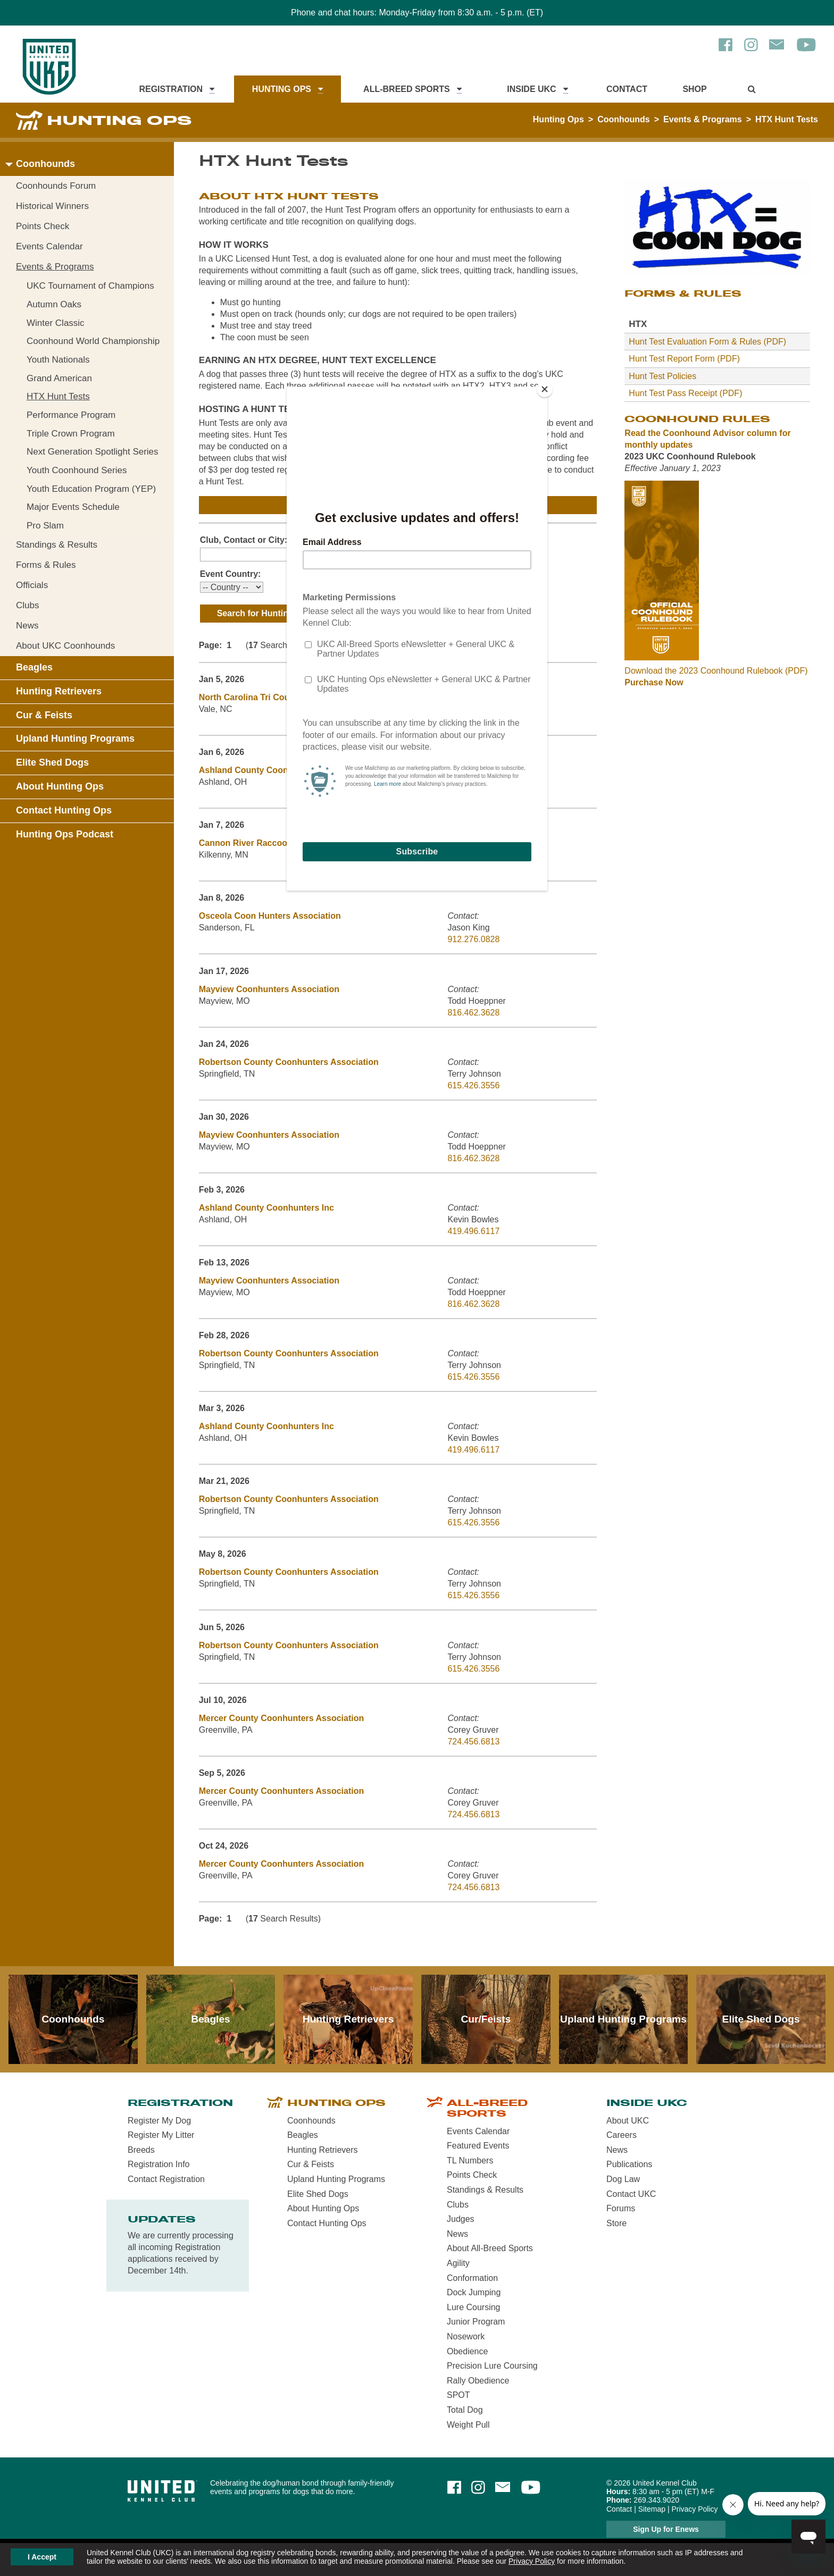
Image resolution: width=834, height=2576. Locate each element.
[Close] (545, 389)
